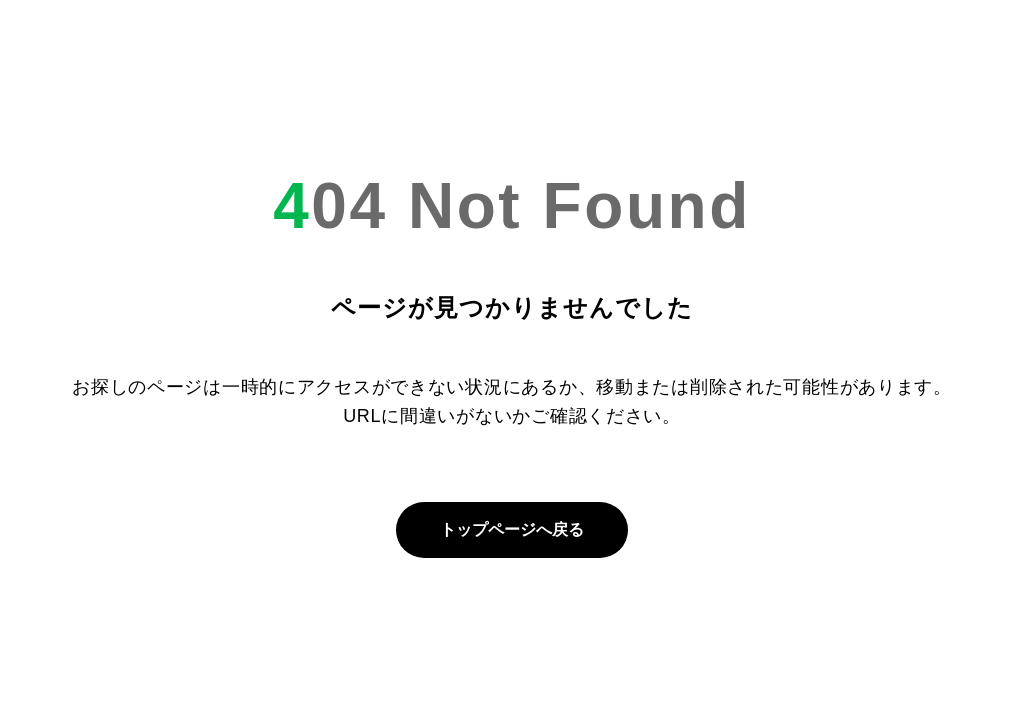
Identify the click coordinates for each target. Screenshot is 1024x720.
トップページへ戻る (512, 529)
